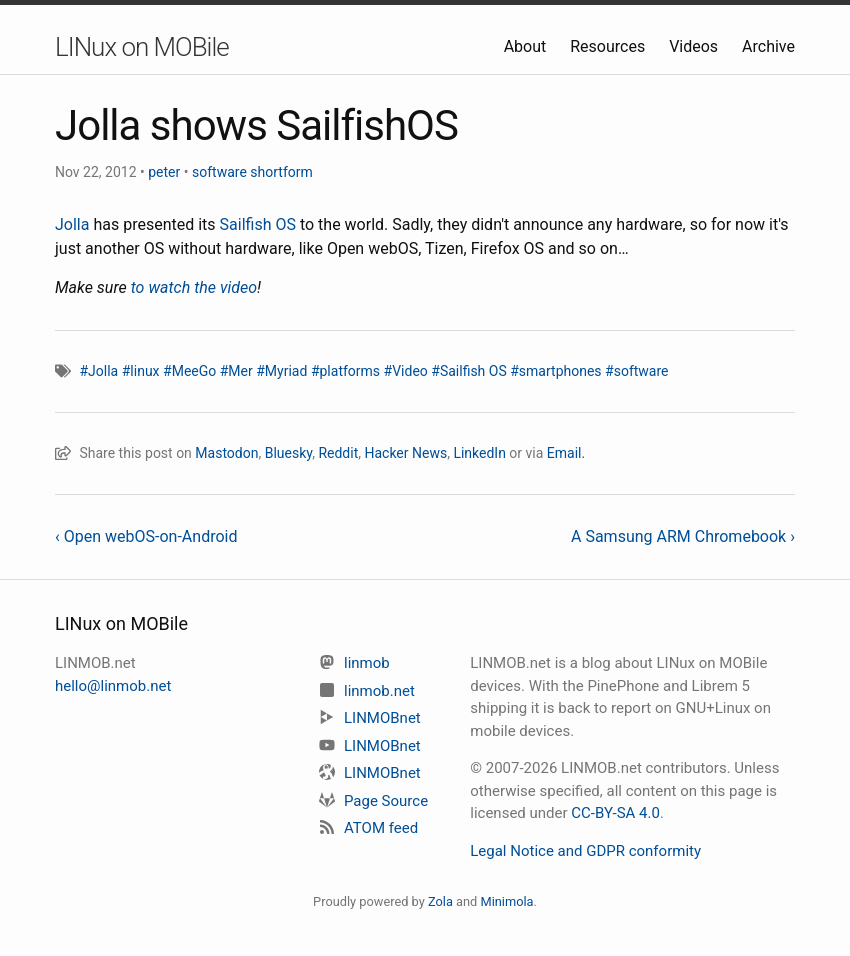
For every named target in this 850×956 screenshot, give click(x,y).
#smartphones (555, 371)
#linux (141, 371)
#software (636, 371)
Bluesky (288, 453)
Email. (566, 453)
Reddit (338, 453)
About (527, 46)
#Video (406, 371)
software (219, 172)
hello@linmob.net (113, 686)
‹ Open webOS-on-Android (146, 536)
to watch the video (194, 287)
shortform (281, 172)
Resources (609, 46)
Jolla (72, 224)
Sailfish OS (258, 224)
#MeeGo (189, 371)
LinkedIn (479, 453)
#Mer (236, 371)
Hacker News (405, 453)
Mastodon (226, 453)
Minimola (506, 901)
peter (164, 172)
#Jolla (98, 371)
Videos (695, 46)
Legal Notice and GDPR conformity (585, 851)
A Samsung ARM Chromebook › (683, 536)
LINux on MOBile (142, 47)
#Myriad (281, 371)
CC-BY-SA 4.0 (615, 813)
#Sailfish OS (468, 371)
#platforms (345, 371)
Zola (440, 901)
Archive (768, 46)
